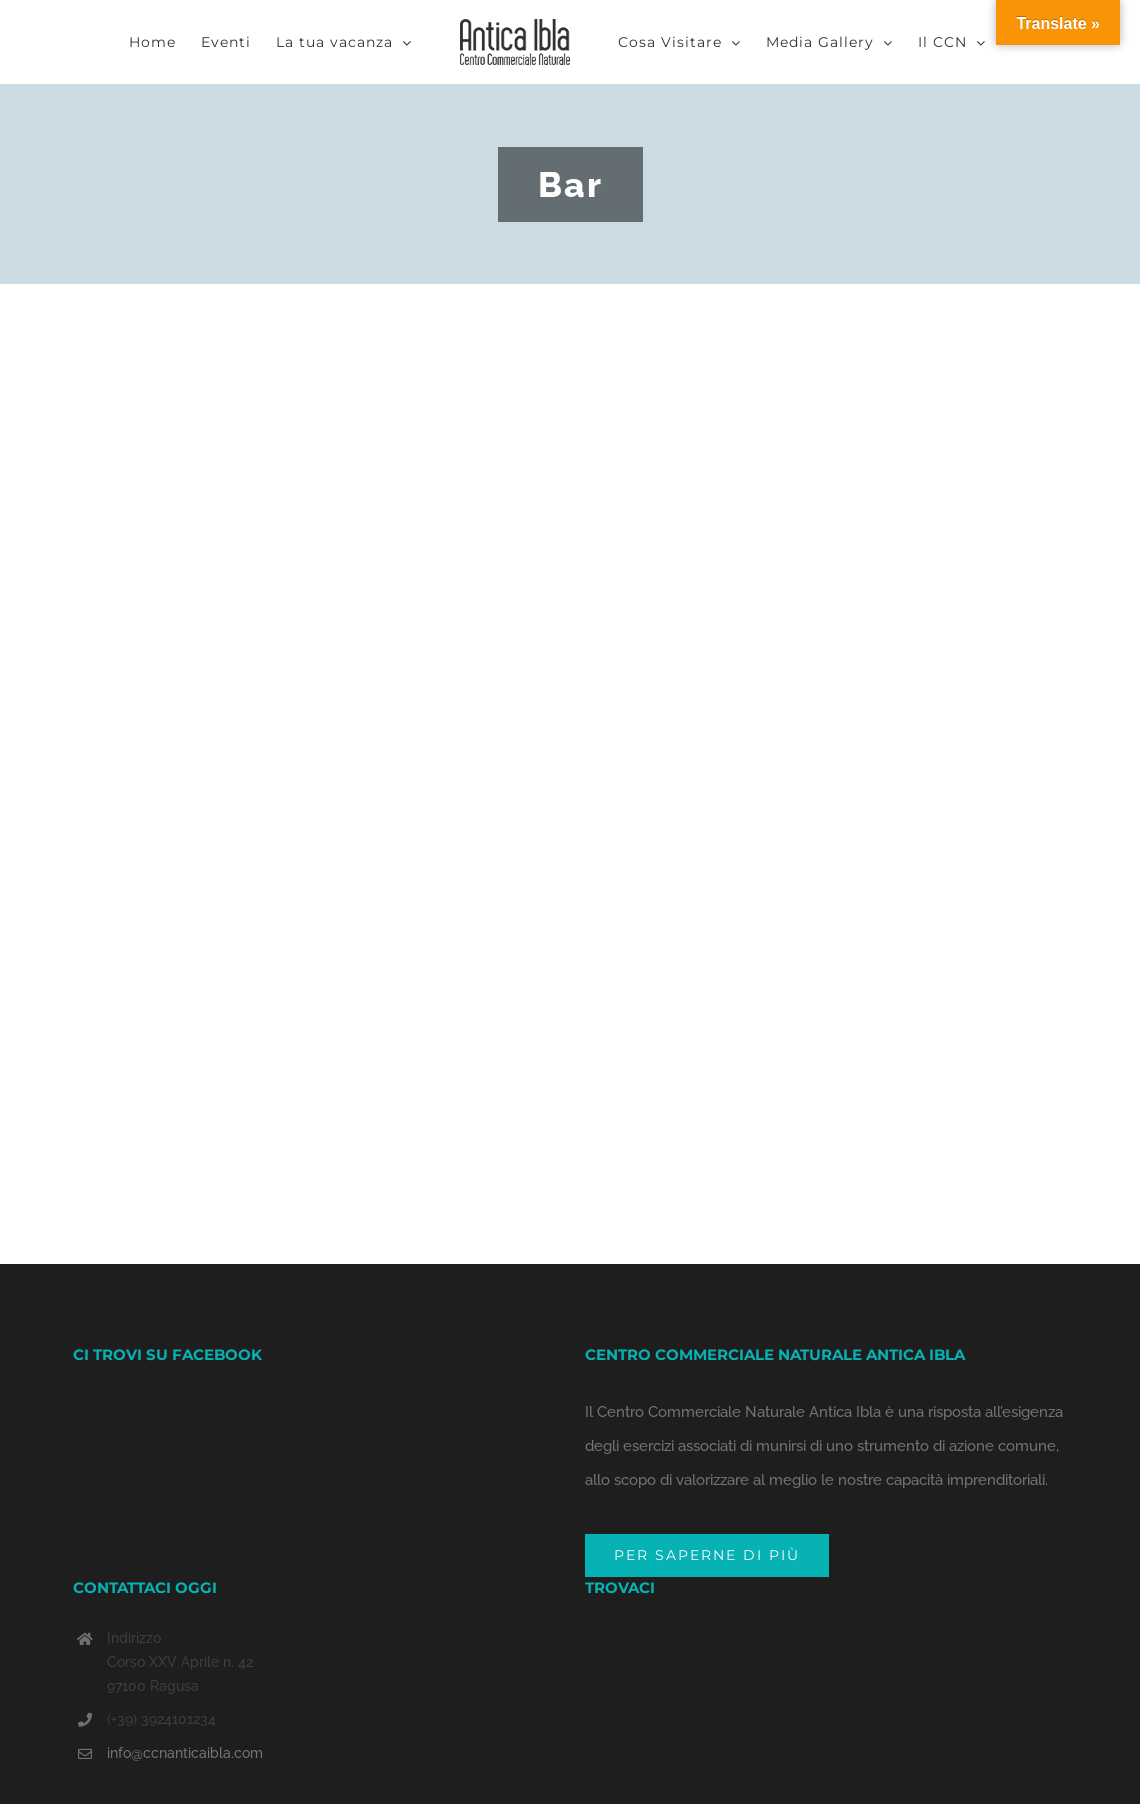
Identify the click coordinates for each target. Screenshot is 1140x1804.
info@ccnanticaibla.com (185, 1753)
